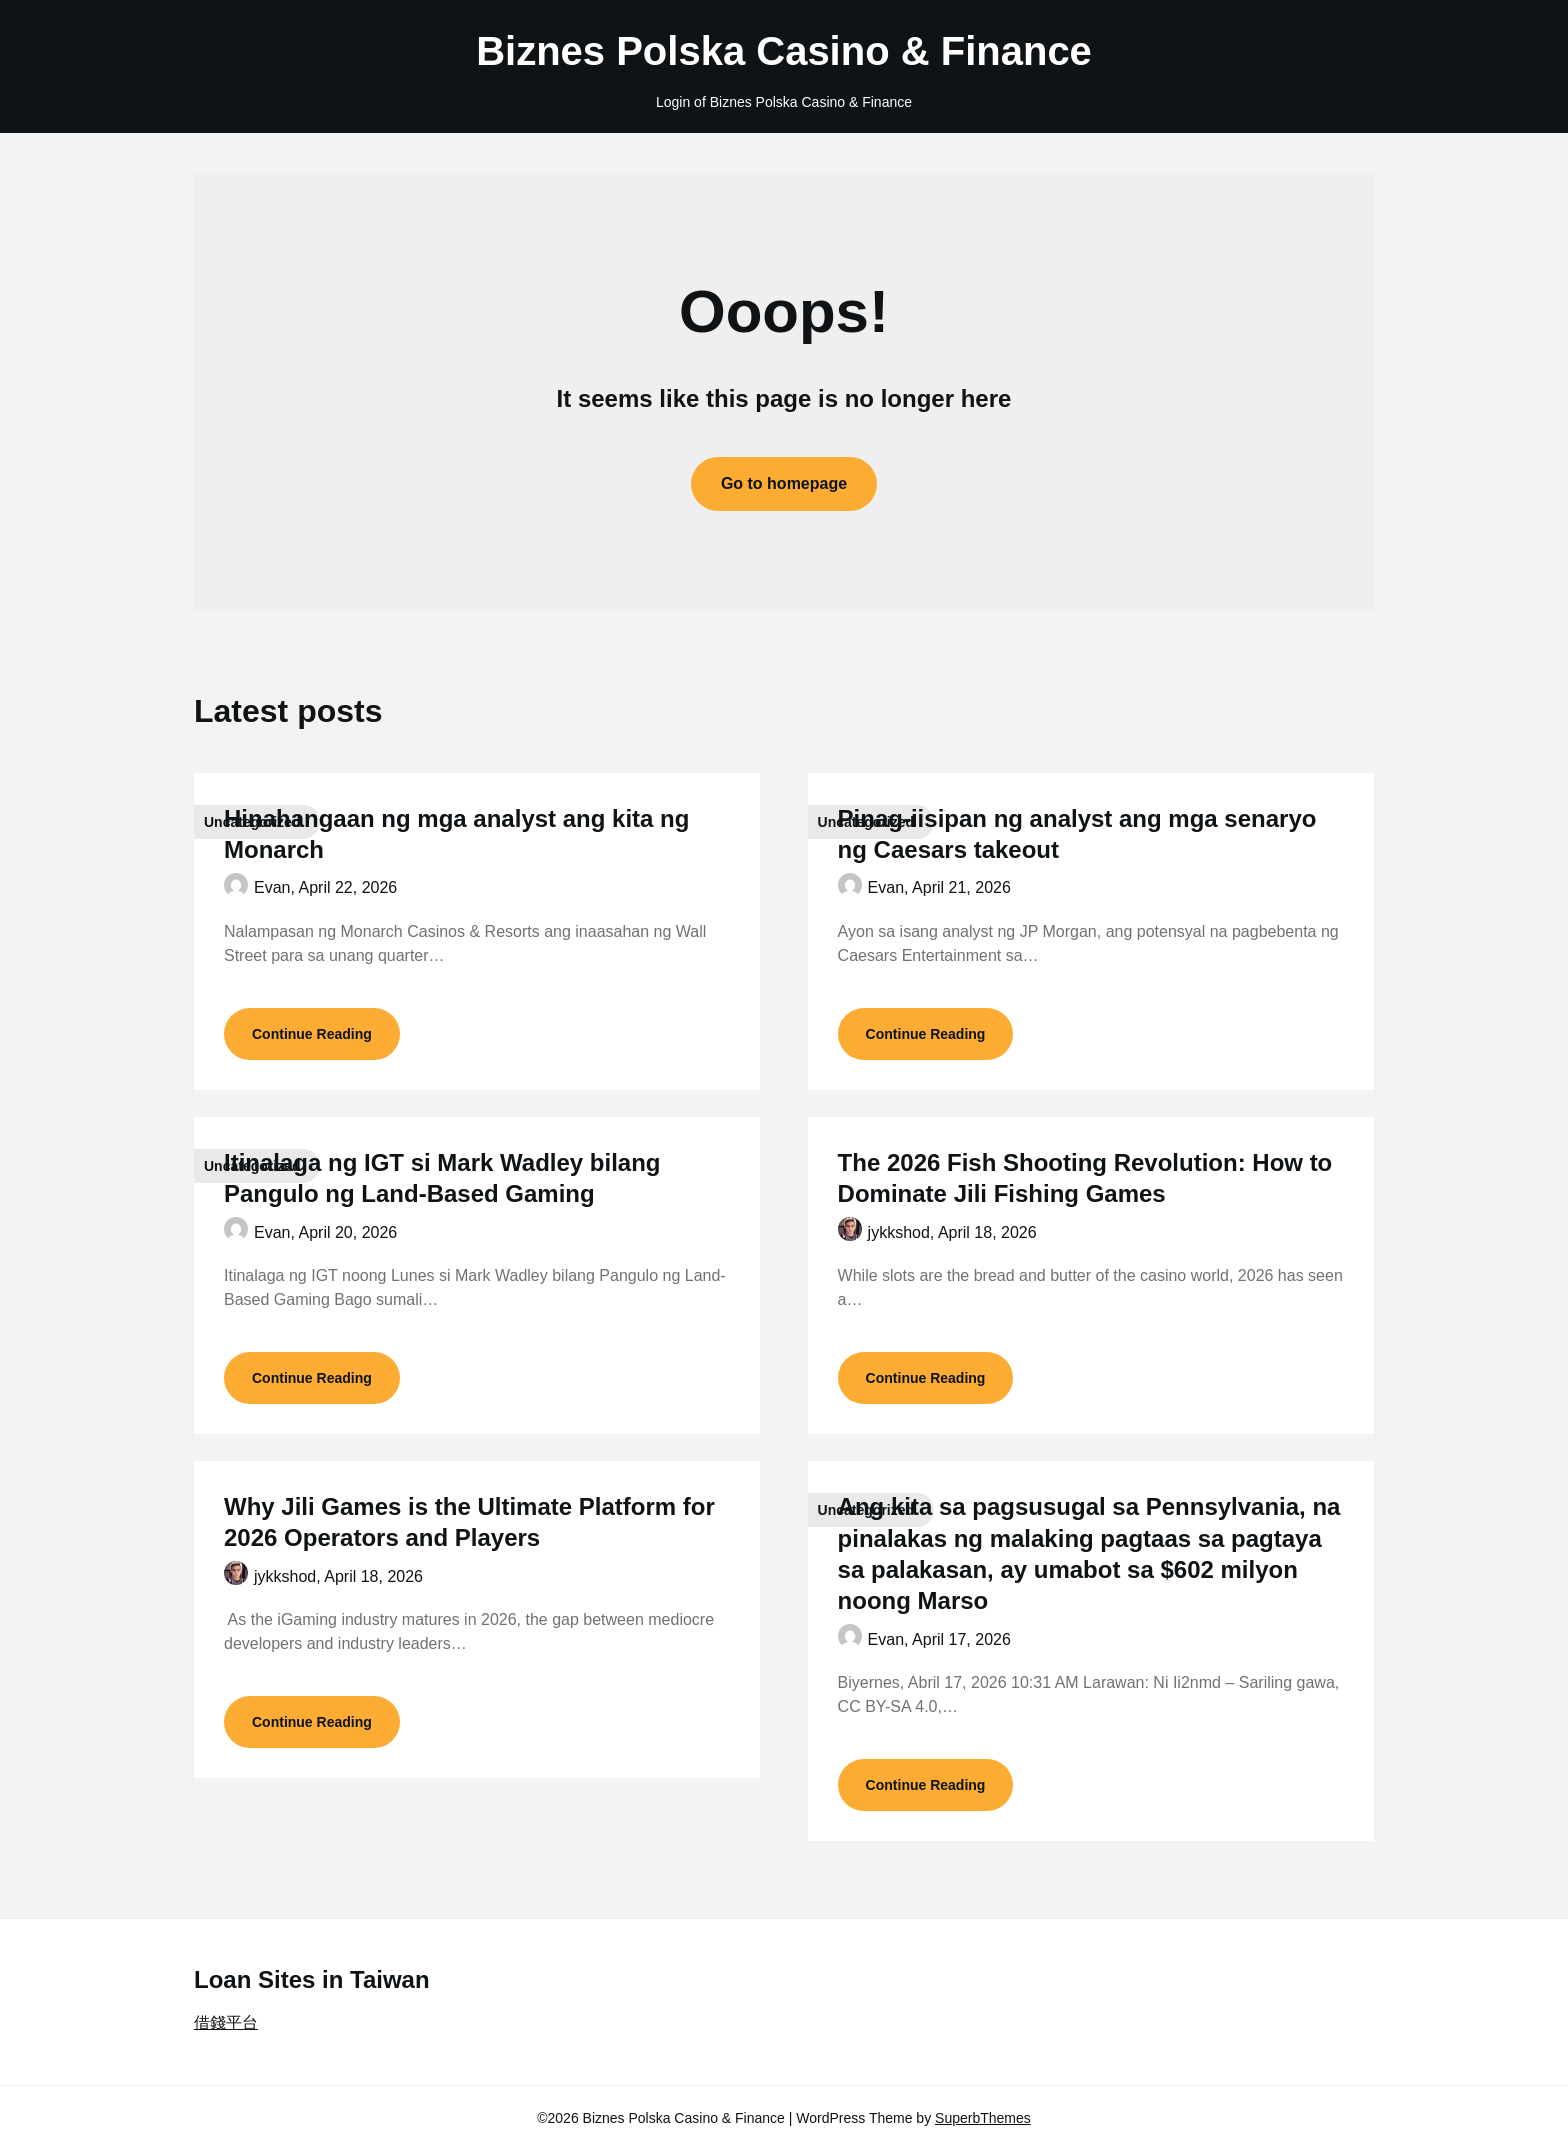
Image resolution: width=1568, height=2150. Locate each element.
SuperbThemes (983, 2118)
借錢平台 (226, 2022)
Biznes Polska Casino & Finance (784, 51)
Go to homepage (784, 483)
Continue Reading (312, 1034)
